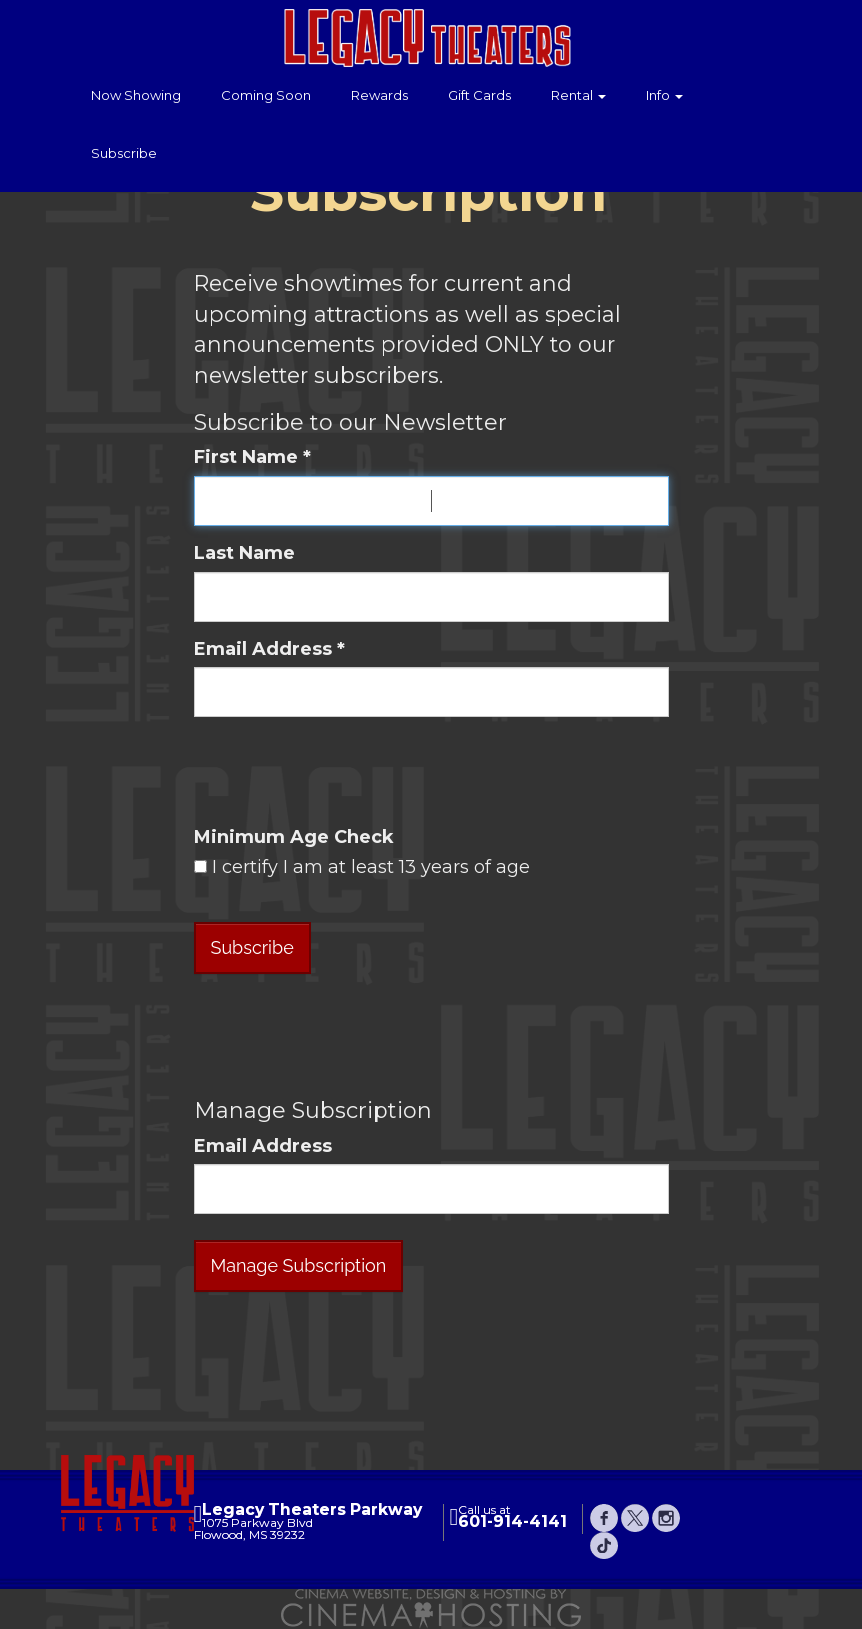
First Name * (252, 457)
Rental (578, 95)
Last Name (244, 553)
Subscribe (124, 153)
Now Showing (136, 95)
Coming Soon (266, 95)
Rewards (379, 95)
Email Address (263, 1146)
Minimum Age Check (294, 837)
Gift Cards (479, 95)
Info (664, 95)
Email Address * (269, 649)
